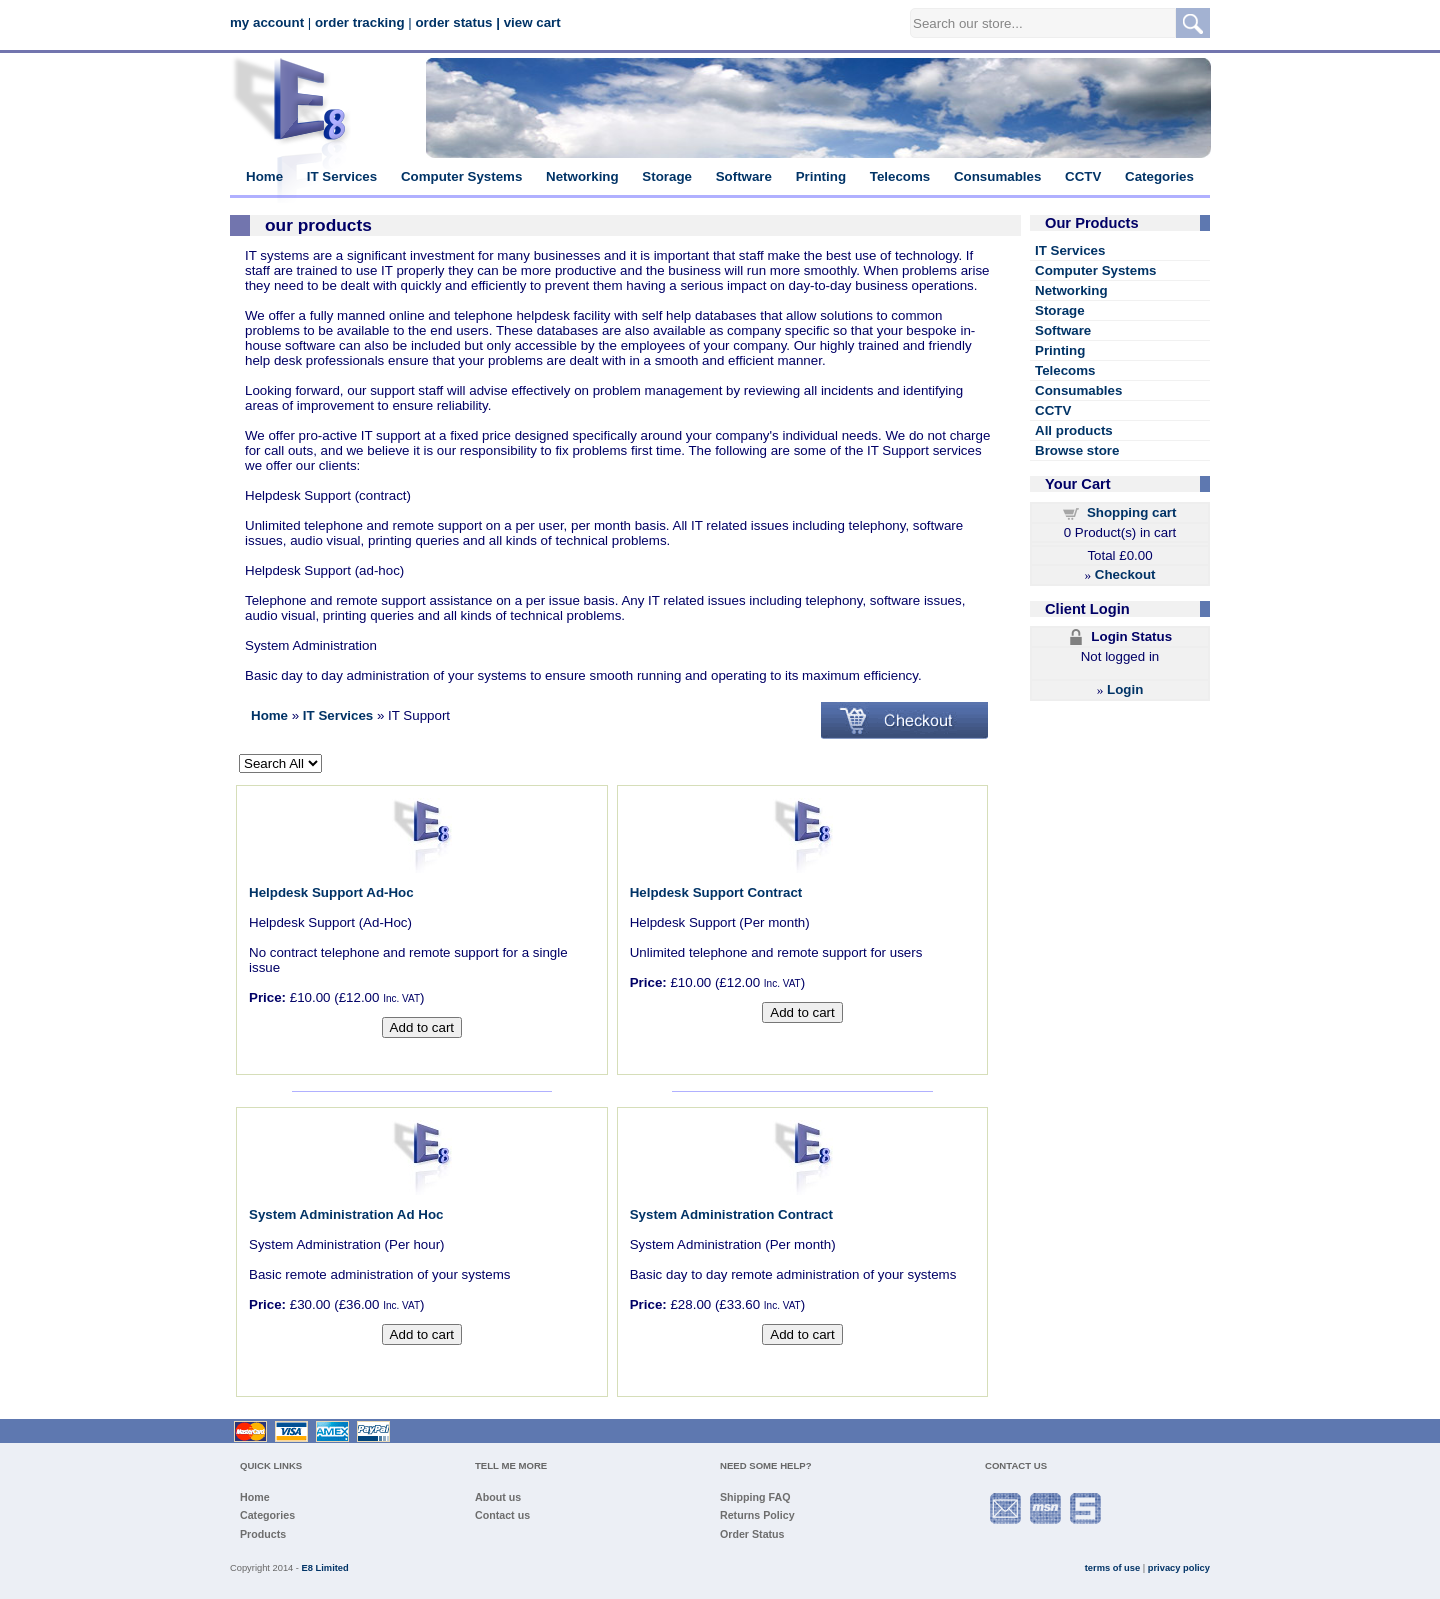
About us (498, 1497)
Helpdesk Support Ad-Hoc (331, 892)
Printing (821, 176)
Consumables (997, 176)
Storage (667, 176)
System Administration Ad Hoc (346, 1214)
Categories (1159, 176)
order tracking (360, 22)
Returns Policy (757, 1515)
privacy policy (1179, 1568)
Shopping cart (1132, 512)
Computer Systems (461, 176)
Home (264, 176)
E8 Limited (325, 1568)
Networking (582, 176)
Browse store (1077, 450)
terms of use (1112, 1568)
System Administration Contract (731, 1214)
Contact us (502, 1515)
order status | (458, 22)
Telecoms (900, 176)
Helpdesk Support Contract (716, 892)
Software (744, 176)
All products (1074, 430)
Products (263, 1534)
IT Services (342, 176)
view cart (532, 22)
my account (267, 22)
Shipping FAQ (755, 1497)
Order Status (752, 1534)
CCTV (1083, 176)
